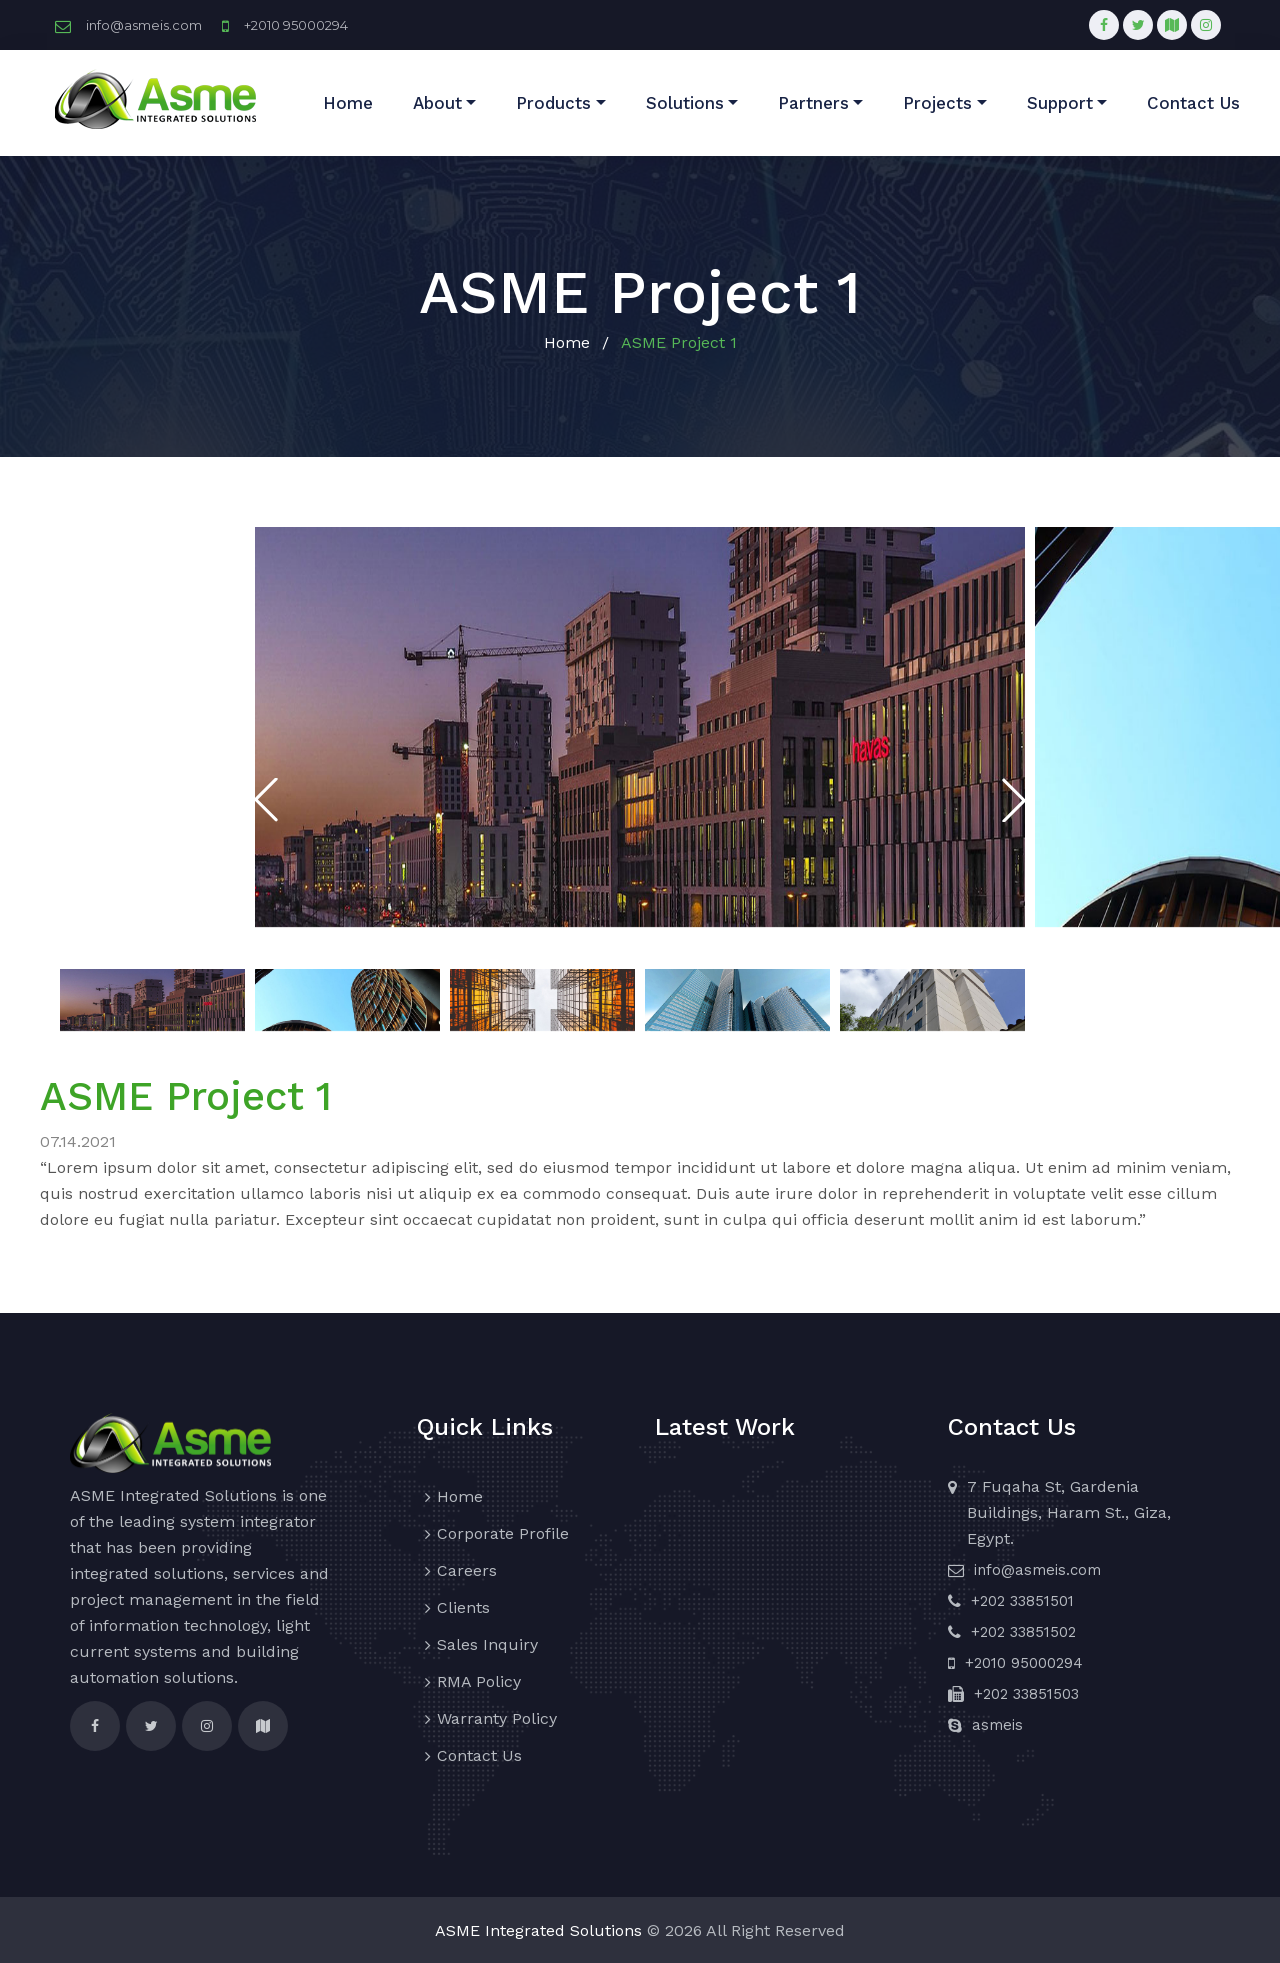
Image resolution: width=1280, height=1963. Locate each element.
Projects (937, 103)
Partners (813, 103)
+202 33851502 (1023, 1632)
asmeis (997, 1725)
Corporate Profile (503, 1533)
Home (348, 103)
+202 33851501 (1022, 1601)
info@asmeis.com (144, 25)
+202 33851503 (1026, 1694)
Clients (463, 1607)
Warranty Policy (497, 1718)
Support (1060, 103)
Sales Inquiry (487, 1644)
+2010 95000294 (296, 25)
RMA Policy (479, 1681)
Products (553, 103)
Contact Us (1193, 103)
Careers (467, 1570)
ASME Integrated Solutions (538, 1930)
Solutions (685, 103)
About (437, 103)
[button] (1014, 800)
